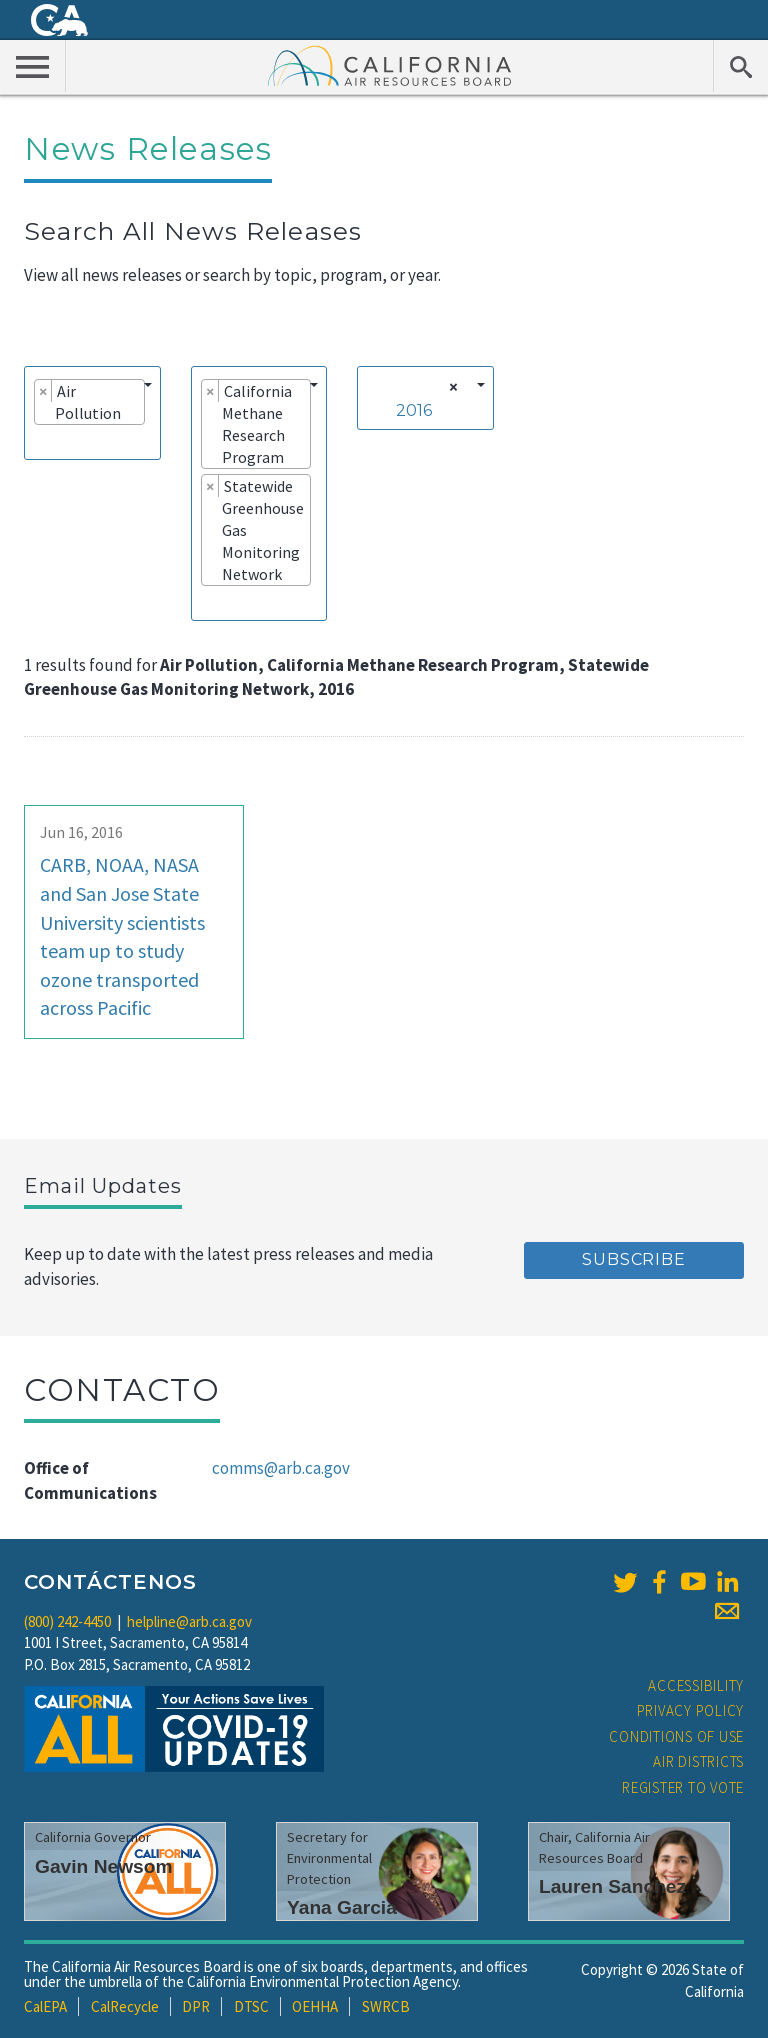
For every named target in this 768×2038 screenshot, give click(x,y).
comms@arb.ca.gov (281, 1468)
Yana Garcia (342, 1907)
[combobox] (92, 413)
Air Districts (698, 1761)
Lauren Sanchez (612, 1886)
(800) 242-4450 (67, 1621)
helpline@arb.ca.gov (189, 1621)
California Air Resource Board (390, 65)
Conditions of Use (676, 1736)
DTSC (251, 2006)
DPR (196, 2006)
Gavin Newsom (104, 1866)
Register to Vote (683, 1787)
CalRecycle (125, 2006)
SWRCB (386, 2006)
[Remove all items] (450, 387)
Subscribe (633, 1259)
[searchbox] (40, 441)
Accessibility (696, 1685)
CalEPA (45, 2006)
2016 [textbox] (414, 410)
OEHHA (315, 2006)
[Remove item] (43, 391)
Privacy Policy (691, 1710)
